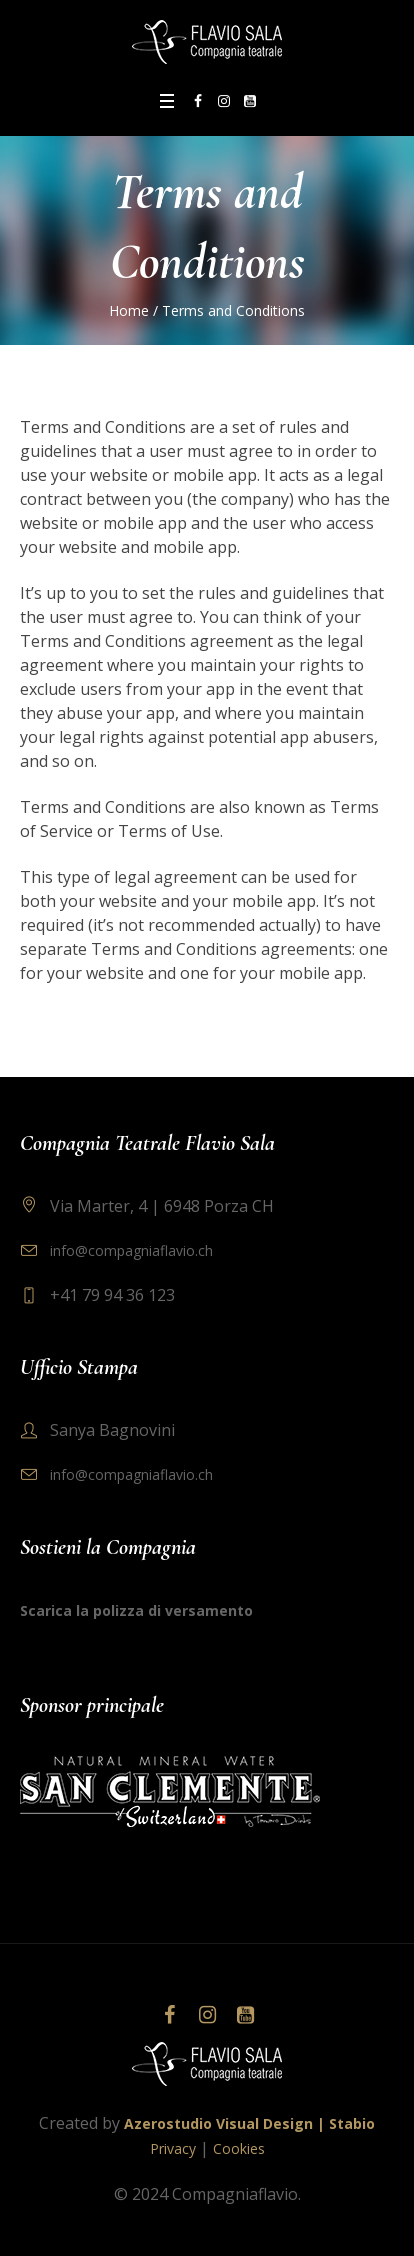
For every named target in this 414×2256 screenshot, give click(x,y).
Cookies (239, 2148)
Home (129, 310)
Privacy (173, 2148)
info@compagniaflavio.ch (131, 1250)
